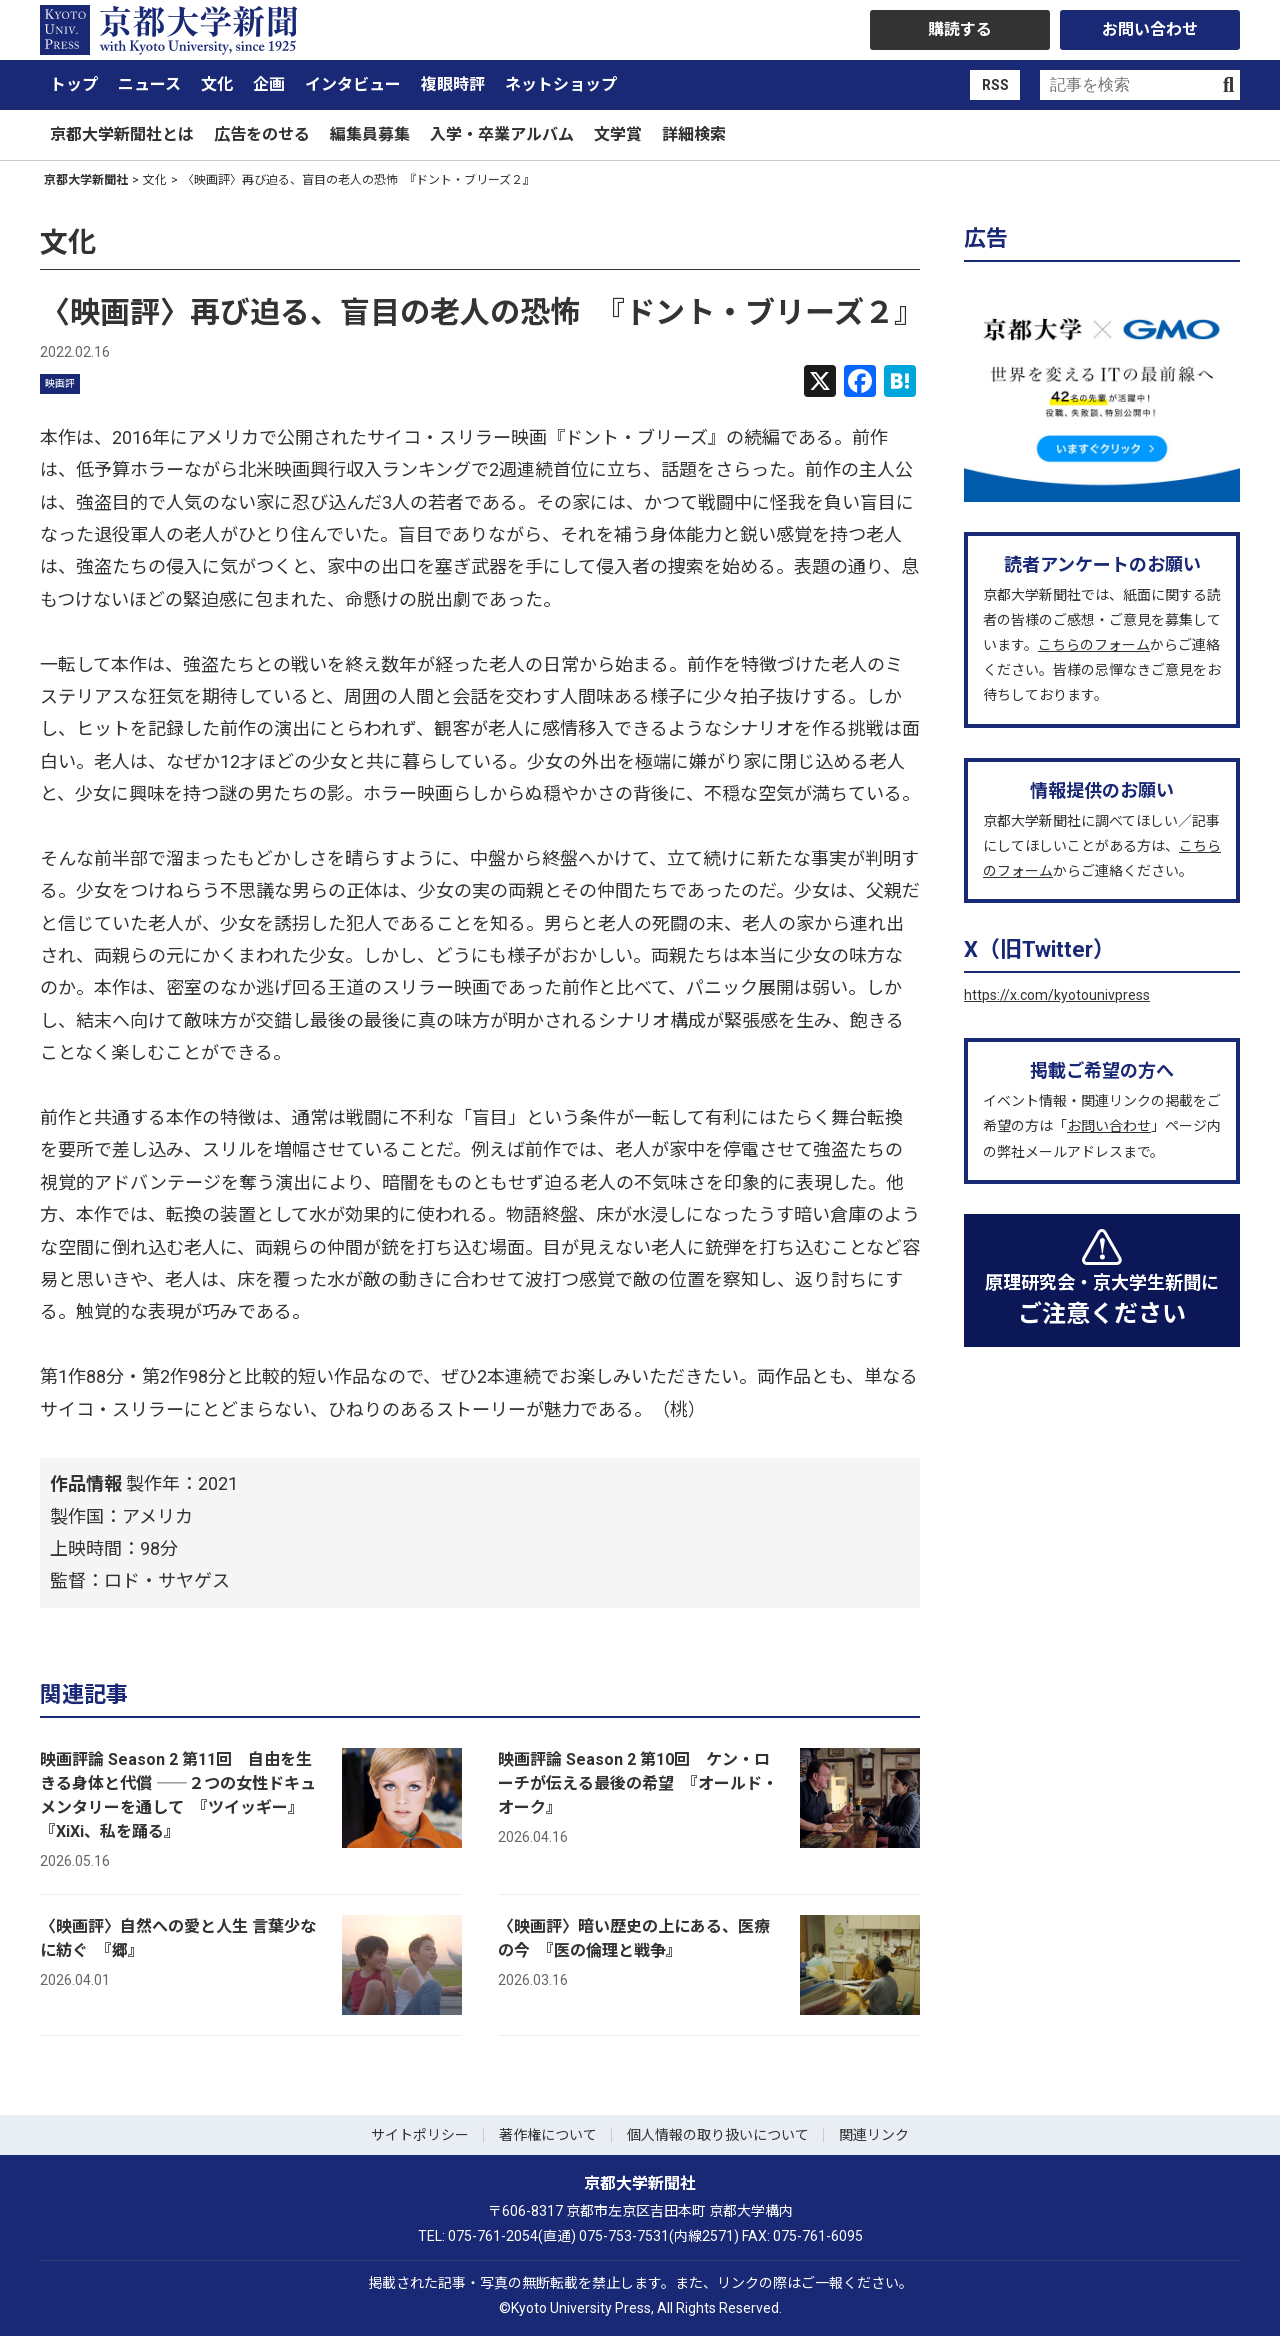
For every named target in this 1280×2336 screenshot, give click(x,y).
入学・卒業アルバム (502, 134)
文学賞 (618, 134)
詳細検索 (694, 134)
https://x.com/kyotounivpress (1057, 995)
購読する (960, 29)
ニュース (149, 84)
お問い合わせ (1150, 29)
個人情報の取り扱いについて (718, 2135)
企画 (269, 84)
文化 (217, 84)
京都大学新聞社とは (122, 134)
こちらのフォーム (1094, 645)
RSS (995, 85)
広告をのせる (262, 134)
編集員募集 (370, 134)
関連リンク (874, 2135)
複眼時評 (453, 84)
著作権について (548, 2135)
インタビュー (353, 84)
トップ (74, 84)
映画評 (60, 383)
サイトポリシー (420, 2135)
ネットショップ (561, 84)
